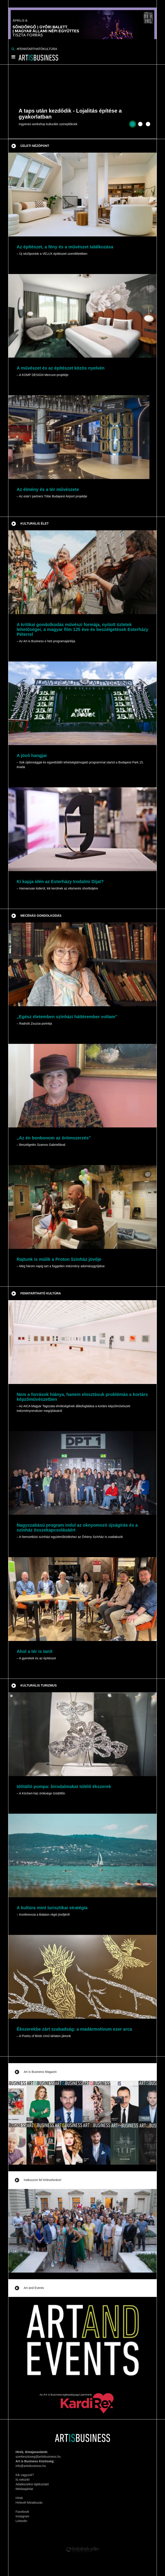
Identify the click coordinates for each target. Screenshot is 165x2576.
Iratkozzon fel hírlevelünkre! (42, 2180)
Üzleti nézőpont (34, 146)
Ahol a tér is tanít (34, 1651)
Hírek (19, 2498)
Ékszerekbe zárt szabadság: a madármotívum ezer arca (74, 2029)
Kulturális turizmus (38, 1685)
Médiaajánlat (24, 2489)
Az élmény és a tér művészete (48, 489)
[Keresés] (12, 49)
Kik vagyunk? (24, 2475)
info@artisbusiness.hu (30, 2466)
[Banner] (82, 19)
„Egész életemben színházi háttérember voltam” (67, 1016)
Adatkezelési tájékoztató (32, 2484)
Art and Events (34, 2288)
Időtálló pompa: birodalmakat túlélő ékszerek (64, 1786)
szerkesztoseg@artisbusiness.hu (38, 2456)
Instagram (22, 2516)
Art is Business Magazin (40, 2072)
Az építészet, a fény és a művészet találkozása (65, 246)
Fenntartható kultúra (40, 1293)
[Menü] (13, 58)
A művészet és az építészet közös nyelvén (60, 368)
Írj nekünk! (22, 2479)
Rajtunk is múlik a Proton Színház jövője (59, 1259)
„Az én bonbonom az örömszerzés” (54, 1137)
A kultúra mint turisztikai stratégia (52, 1907)
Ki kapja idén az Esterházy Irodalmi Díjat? (60, 881)
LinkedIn (21, 2521)
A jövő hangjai (32, 755)
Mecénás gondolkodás (40, 915)
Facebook (22, 2511)
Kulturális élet (34, 523)
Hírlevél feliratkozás (28, 2502)
